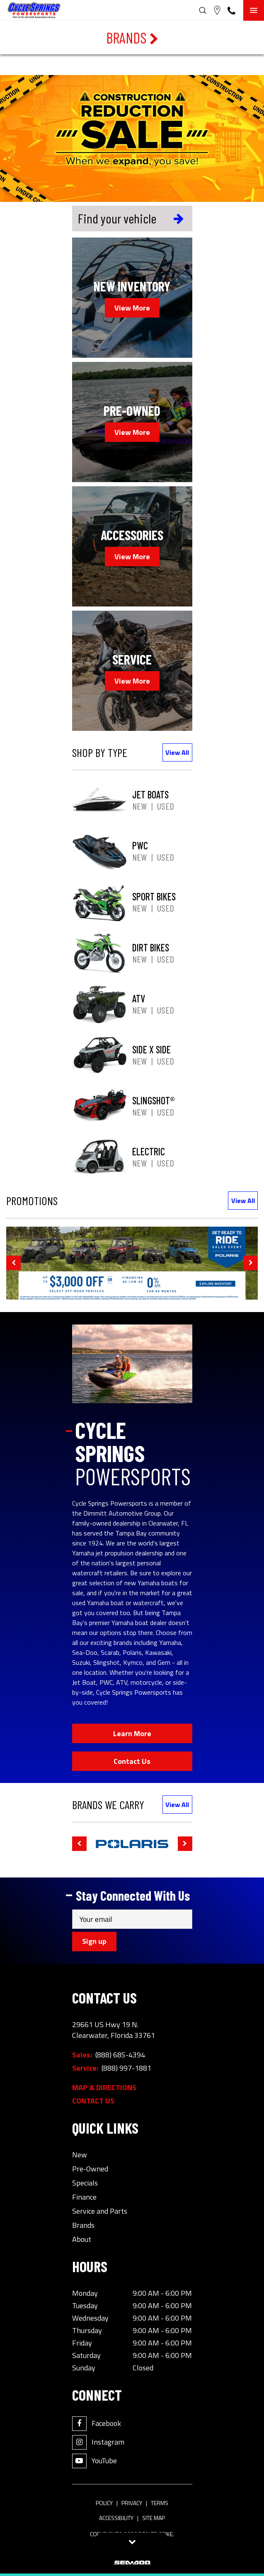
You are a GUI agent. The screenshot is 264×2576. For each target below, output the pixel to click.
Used (165, 805)
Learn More (132, 1733)
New (139, 805)
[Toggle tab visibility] (132, 2542)
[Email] (132, 1919)
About (81, 2239)
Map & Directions (104, 2087)
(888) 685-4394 (120, 2055)
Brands (132, 37)
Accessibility (116, 2517)
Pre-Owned (90, 2169)
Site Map (153, 2517)
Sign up (94, 1941)
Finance (84, 2197)
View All (177, 752)
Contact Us (132, 1761)
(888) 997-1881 (126, 2068)
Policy (104, 2502)
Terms (159, 2502)
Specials (85, 2183)
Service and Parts (99, 2211)
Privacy (131, 2502)
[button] (13, 1263)
